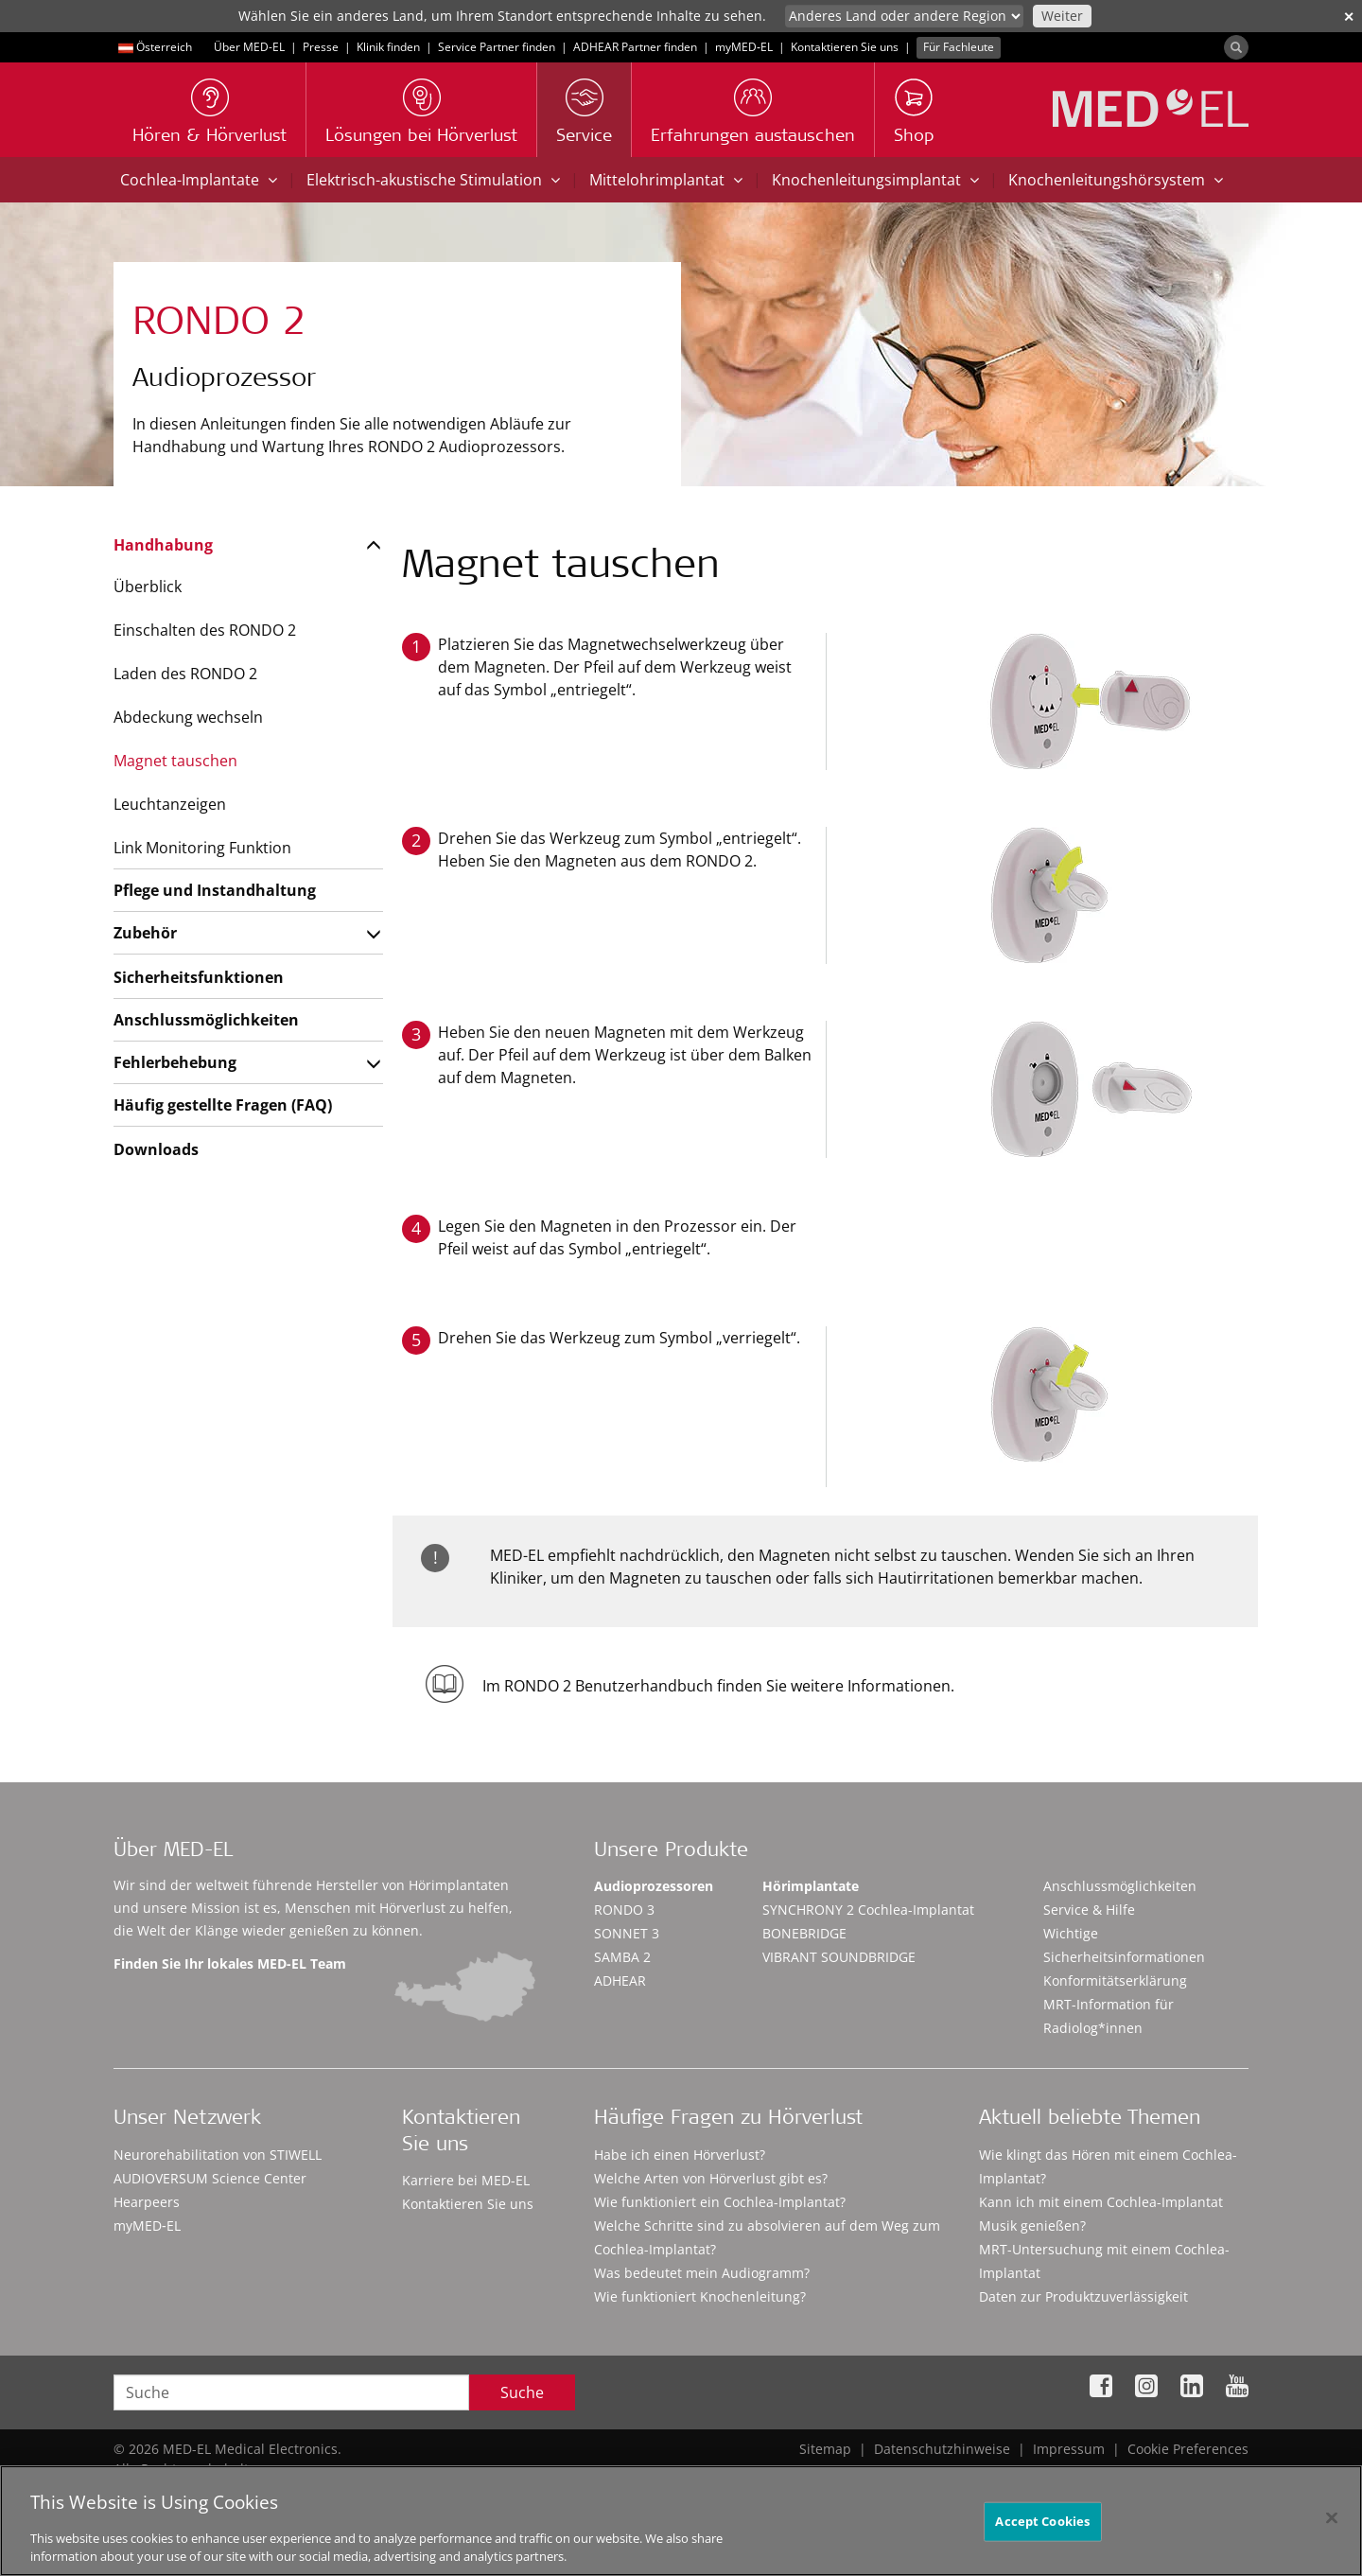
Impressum (1069, 2449)
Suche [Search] (522, 2392)
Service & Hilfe (1089, 1910)
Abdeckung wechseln (188, 717)
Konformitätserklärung (1115, 1980)
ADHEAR (620, 1980)
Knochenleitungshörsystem (1115, 179)
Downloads (156, 1149)
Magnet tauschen (175, 760)
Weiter (1062, 16)
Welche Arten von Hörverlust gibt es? (711, 2178)
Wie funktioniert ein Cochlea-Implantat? (720, 2202)
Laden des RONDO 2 (185, 673)
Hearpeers (147, 2202)
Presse (321, 47)
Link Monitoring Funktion (202, 847)
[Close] (1332, 2525)
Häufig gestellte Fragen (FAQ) (223, 1105)
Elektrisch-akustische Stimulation (433, 179)
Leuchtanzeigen (170, 804)
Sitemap (825, 2449)
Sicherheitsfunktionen (199, 977)
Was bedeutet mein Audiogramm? (702, 2273)
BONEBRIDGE (804, 1933)
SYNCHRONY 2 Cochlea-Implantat (868, 1910)
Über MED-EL (249, 47)
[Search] (1236, 47)
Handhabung (163, 544)
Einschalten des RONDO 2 (205, 630)
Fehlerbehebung (175, 1062)
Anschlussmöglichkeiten (206, 1019)
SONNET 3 (626, 1933)
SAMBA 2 (622, 1957)
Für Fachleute (958, 47)
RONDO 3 (624, 1910)
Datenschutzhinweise (942, 2449)
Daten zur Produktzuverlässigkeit (1083, 2296)
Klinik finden (388, 47)
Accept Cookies (1042, 2527)
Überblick (148, 586)
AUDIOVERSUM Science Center (210, 2178)
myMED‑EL (744, 47)
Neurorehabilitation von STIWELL (218, 2155)
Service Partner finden (496, 47)
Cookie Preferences (1187, 2449)
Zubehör (145, 932)
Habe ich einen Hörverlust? (679, 2155)
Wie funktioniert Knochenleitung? (700, 2296)
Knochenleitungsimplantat (875, 179)
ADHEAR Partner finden (635, 47)
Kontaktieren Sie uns (845, 47)
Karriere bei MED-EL (466, 2180)
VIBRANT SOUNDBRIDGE (839, 1957)
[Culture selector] (904, 16)
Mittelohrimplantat (665, 179)
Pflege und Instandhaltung (215, 890)
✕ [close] (1348, 17)
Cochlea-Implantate (198, 179)
